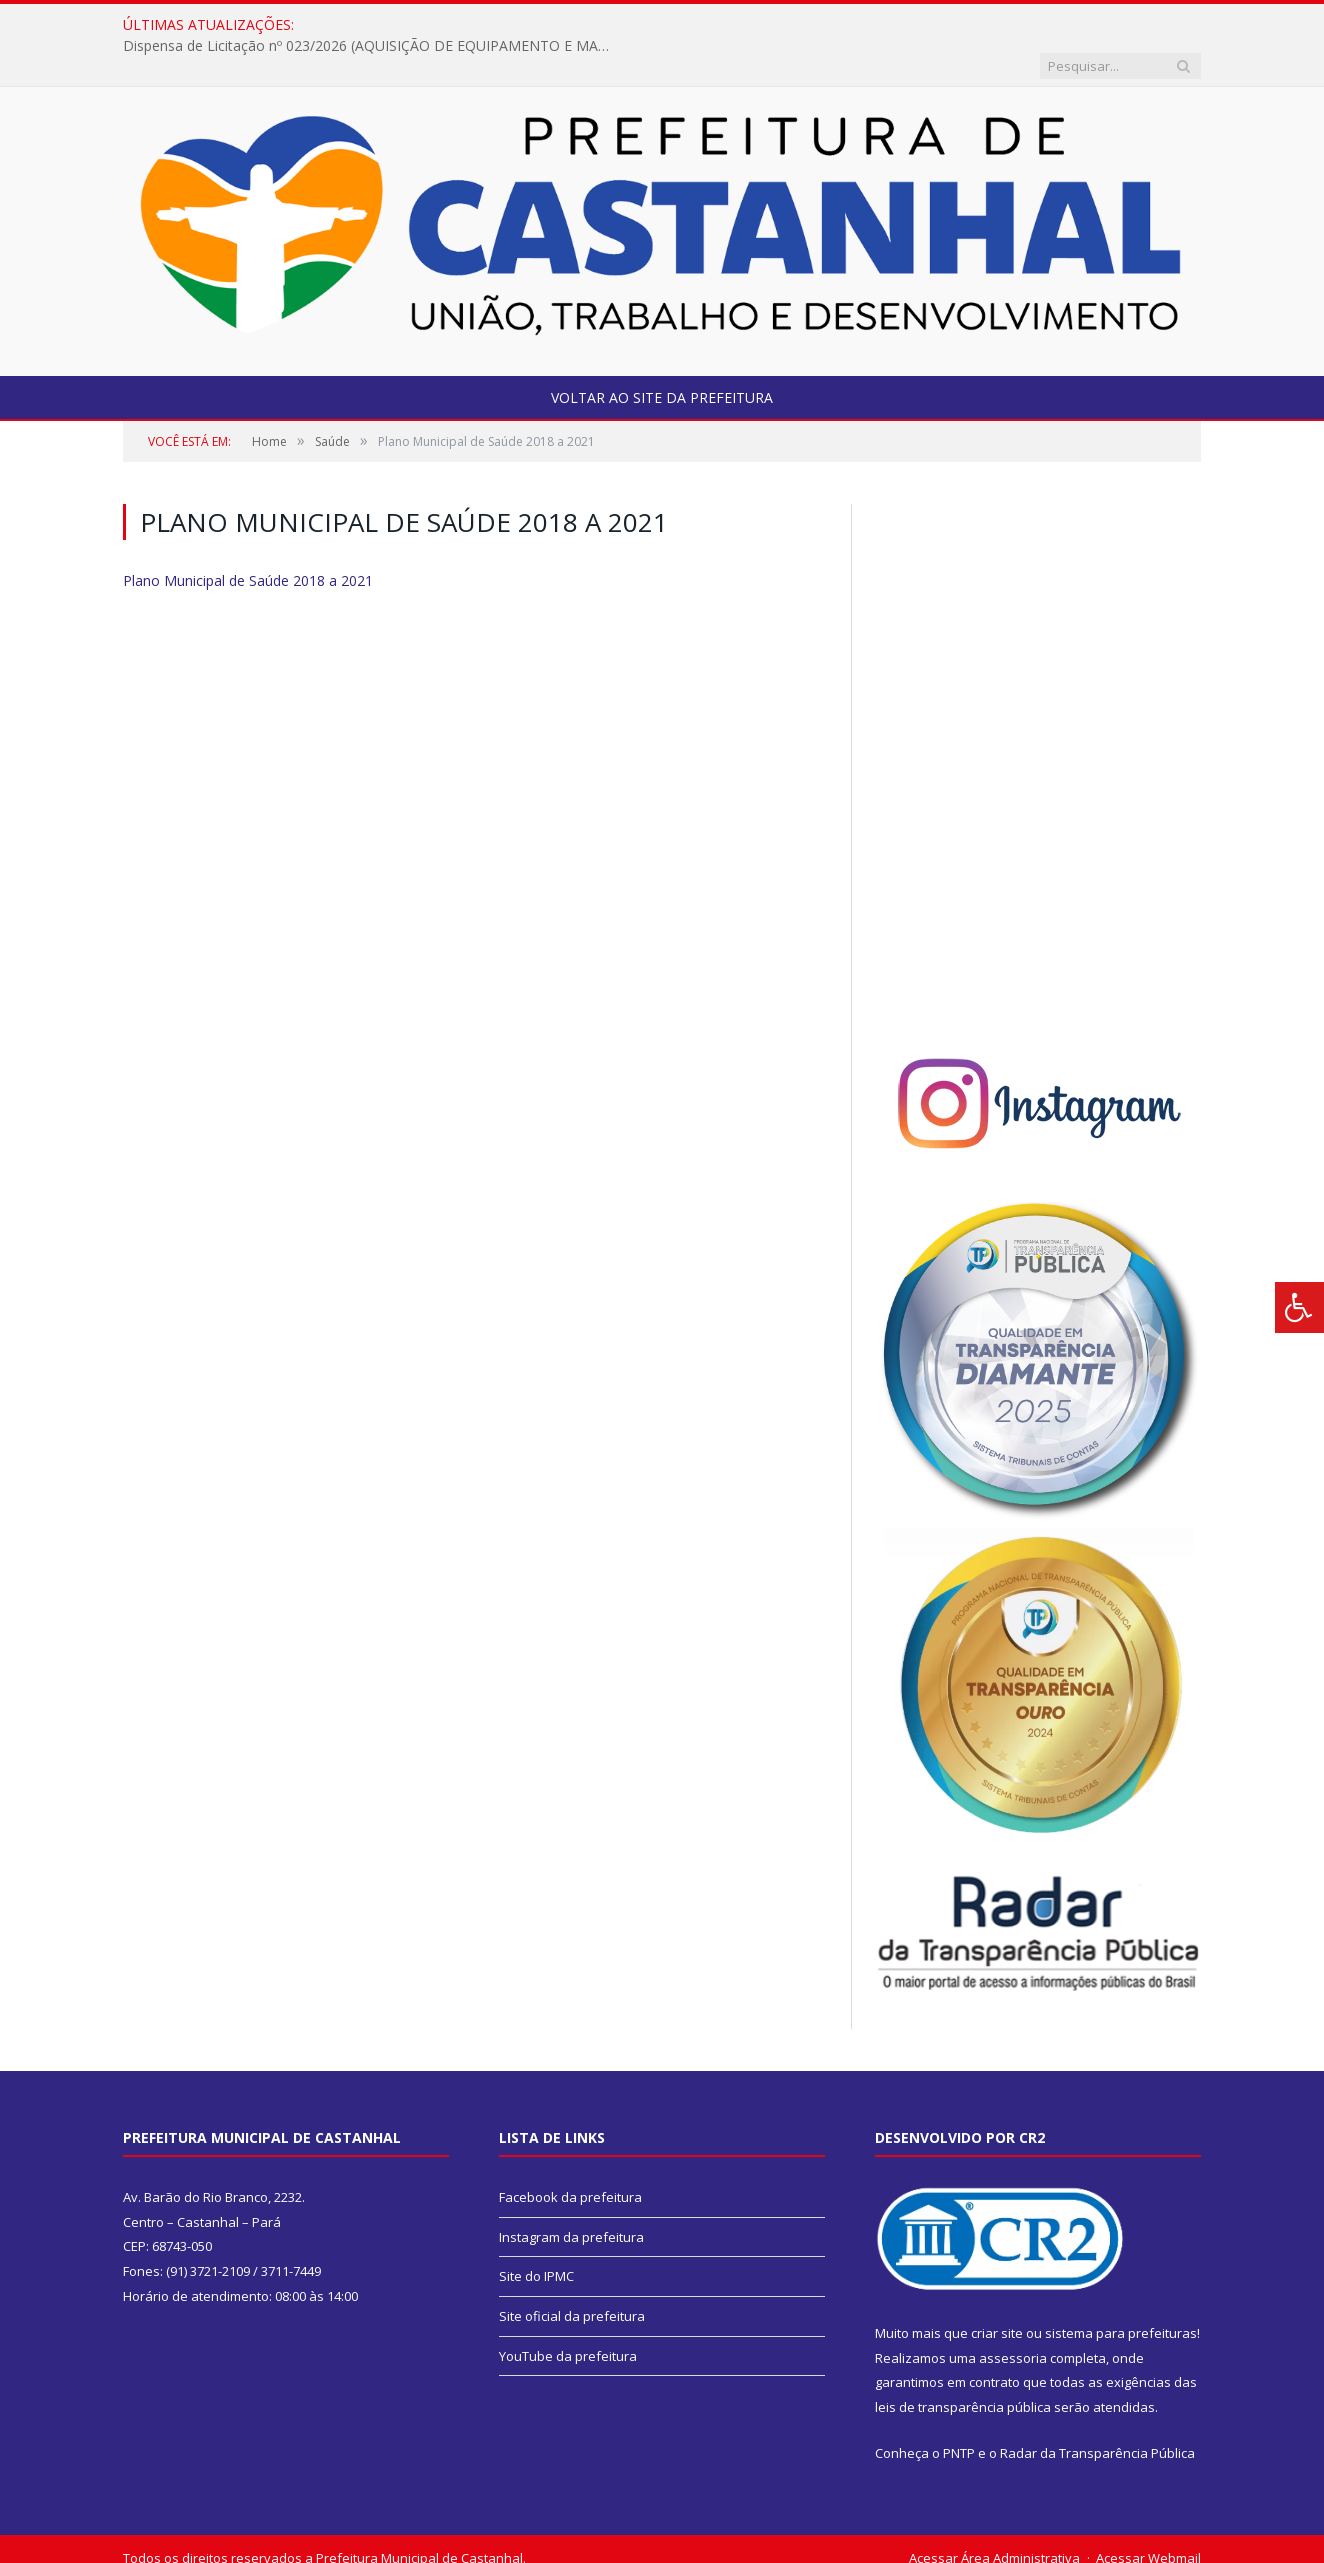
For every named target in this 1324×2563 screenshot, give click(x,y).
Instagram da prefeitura (571, 2196)
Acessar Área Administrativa (994, 2517)
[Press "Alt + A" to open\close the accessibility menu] (1299, 1307)
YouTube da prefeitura (568, 2315)
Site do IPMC (536, 2235)
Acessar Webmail (1148, 2517)
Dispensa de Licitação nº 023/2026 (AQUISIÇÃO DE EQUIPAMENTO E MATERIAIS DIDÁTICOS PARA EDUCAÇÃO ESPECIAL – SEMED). (574, 25)
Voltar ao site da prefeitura (662, 356)
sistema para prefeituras (1121, 2292)
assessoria (1013, 2317)
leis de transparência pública (963, 2366)
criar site (997, 2292)
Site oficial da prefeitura (572, 2275)
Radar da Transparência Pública (1097, 2412)
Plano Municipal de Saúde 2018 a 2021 (248, 539)
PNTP (959, 2412)
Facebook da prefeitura (570, 2156)
